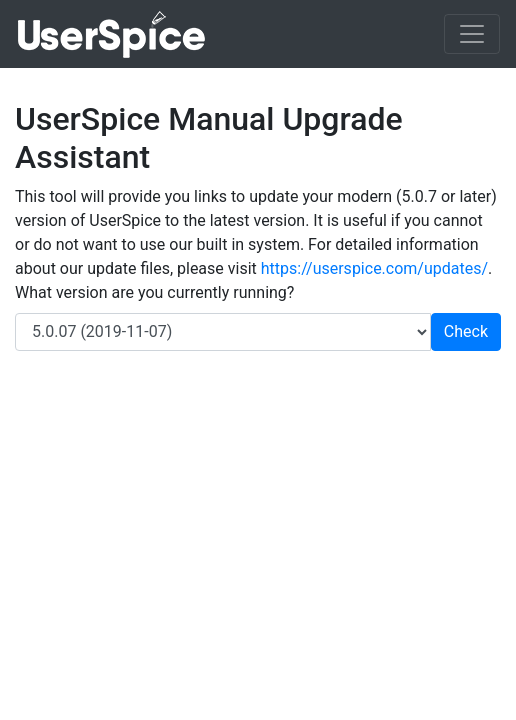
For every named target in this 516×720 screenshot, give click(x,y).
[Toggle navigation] (472, 34)
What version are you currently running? (154, 292)
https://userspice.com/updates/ (374, 268)
